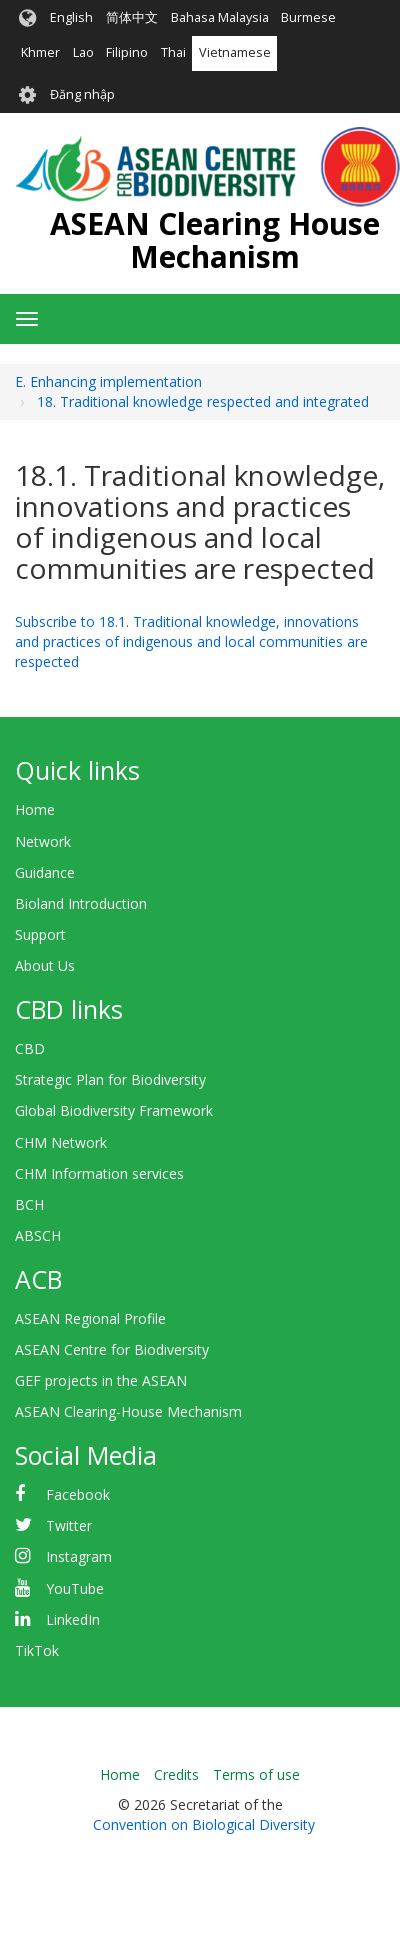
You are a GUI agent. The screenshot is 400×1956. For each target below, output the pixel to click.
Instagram (79, 1556)
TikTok (37, 1650)
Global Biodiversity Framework (114, 1110)
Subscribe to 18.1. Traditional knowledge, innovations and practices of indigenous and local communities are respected (191, 641)
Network (43, 841)
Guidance (45, 872)
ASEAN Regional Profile (90, 1318)
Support (40, 934)
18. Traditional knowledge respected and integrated (203, 401)
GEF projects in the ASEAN (101, 1380)
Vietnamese (235, 52)
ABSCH (38, 1235)
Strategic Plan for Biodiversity (110, 1079)
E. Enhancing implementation (108, 381)
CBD (30, 1048)
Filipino (127, 52)
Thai (173, 52)
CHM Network (61, 1142)
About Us (45, 965)
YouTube (75, 1588)
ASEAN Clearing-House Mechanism (128, 1411)
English (71, 17)
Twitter (69, 1525)
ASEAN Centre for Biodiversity (112, 1349)
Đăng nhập (82, 94)
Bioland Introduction (81, 903)
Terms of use (256, 1774)
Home (35, 809)
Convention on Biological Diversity (204, 1824)
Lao (83, 52)
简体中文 (132, 17)
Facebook (78, 1494)
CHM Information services (99, 1173)
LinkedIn (73, 1619)
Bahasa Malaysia (220, 17)
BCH (29, 1204)
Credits (176, 1774)
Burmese (308, 17)
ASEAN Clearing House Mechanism (215, 240)
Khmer (40, 52)
